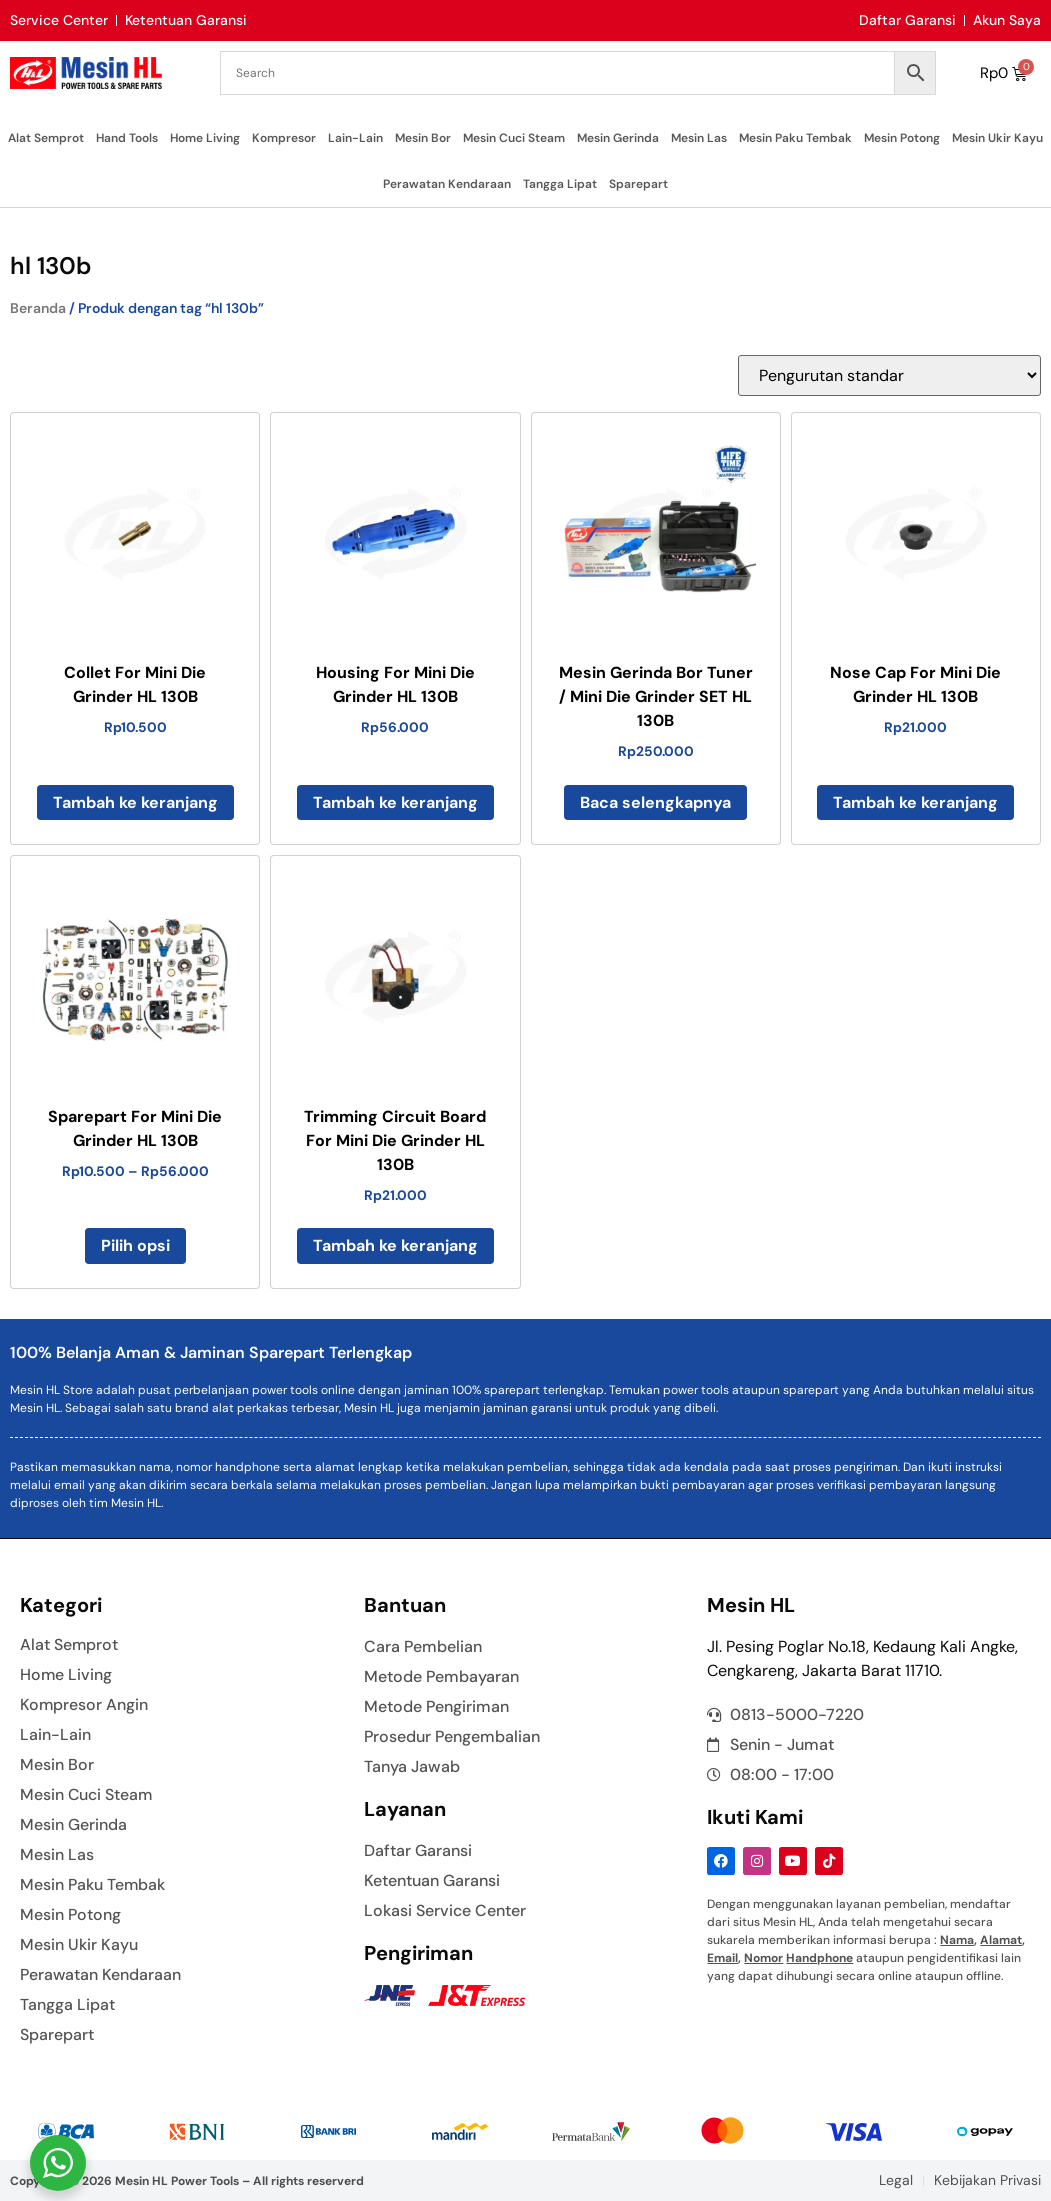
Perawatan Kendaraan (447, 184)
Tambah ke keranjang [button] (135, 802)
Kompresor (284, 138)
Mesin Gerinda (618, 138)
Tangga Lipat (560, 184)
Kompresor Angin (84, 1705)
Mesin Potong (902, 138)
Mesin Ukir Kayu (997, 138)
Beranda (38, 308)
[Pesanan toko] (889, 375)
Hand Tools (127, 138)
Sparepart (638, 184)
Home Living (205, 138)
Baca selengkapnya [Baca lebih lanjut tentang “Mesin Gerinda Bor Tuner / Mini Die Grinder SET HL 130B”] (655, 802)
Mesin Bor (423, 138)
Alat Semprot (46, 138)
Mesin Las (699, 138)
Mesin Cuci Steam (514, 138)
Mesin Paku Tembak (795, 138)
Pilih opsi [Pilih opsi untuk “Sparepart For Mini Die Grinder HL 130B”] (135, 1245)
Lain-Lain (355, 138)
